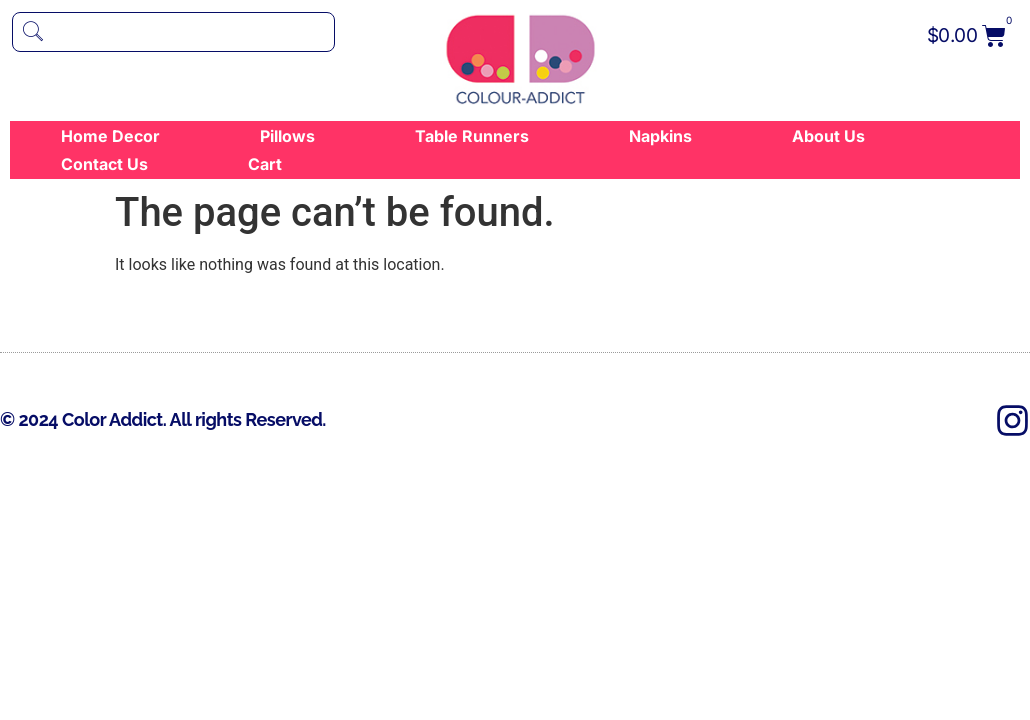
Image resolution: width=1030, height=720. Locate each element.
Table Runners (472, 136)
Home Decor (110, 136)
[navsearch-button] (173, 32)
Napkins (660, 136)
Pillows (287, 136)
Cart (265, 164)
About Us (828, 136)
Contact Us (104, 164)
